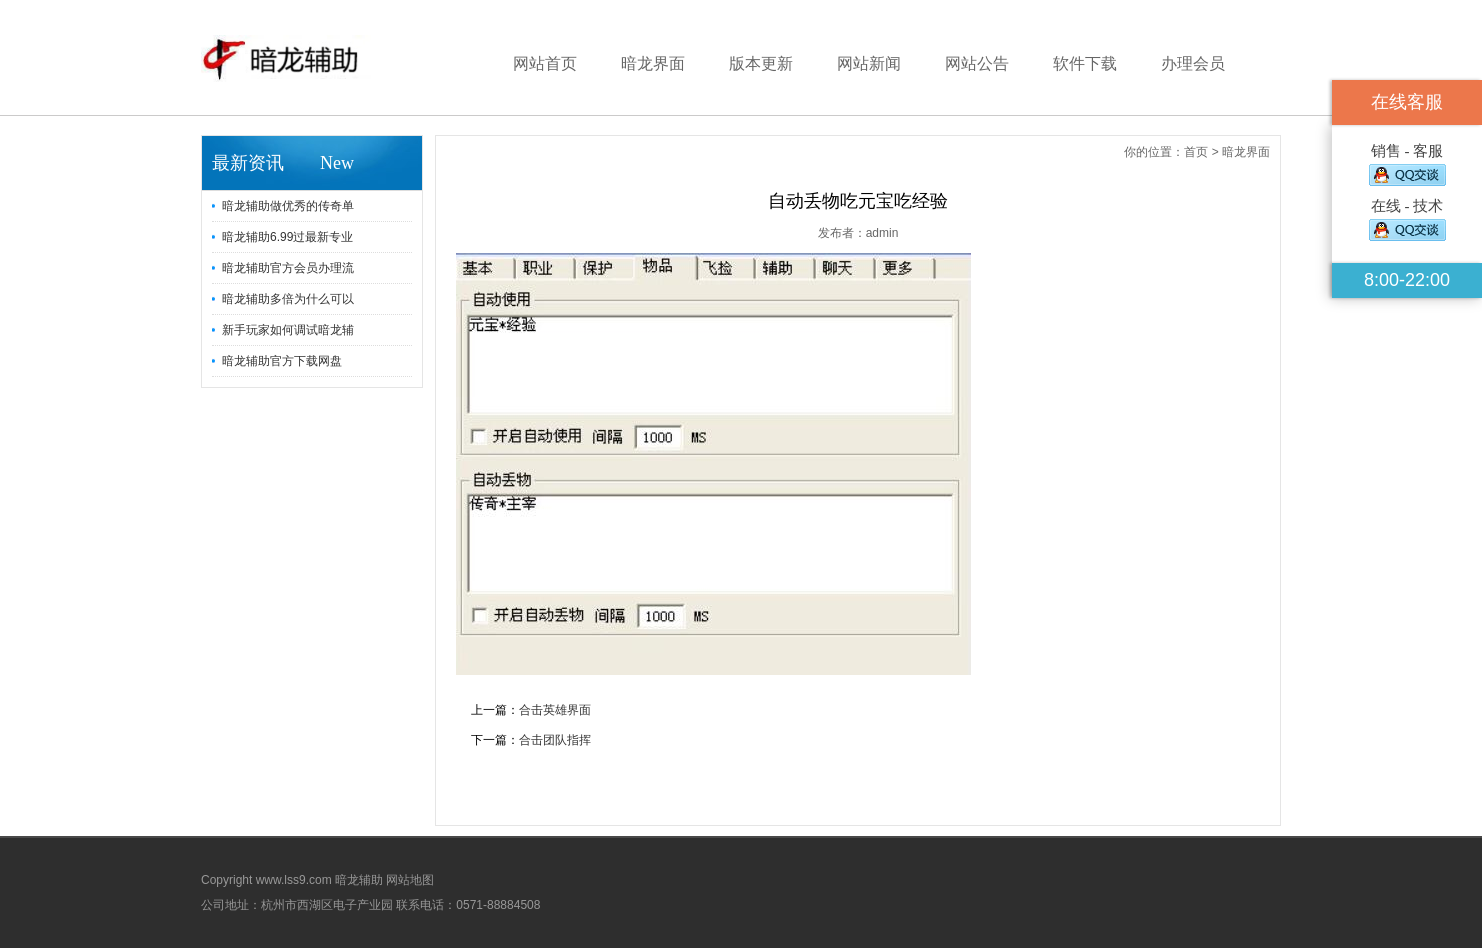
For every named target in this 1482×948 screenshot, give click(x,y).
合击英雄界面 (555, 710)
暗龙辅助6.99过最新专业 (287, 237)
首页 (1196, 152)
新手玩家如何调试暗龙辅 (288, 330)
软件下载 (1085, 63)
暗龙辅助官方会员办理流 (288, 268)
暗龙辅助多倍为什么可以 (288, 299)
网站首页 (545, 63)
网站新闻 (869, 63)
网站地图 (410, 880)
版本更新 (761, 63)
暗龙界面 (653, 63)
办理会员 (1193, 63)
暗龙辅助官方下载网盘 (282, 361)
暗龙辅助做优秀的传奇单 (288, 206)
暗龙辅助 (359, 880)
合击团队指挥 (555, 740)
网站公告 (977, 63)
